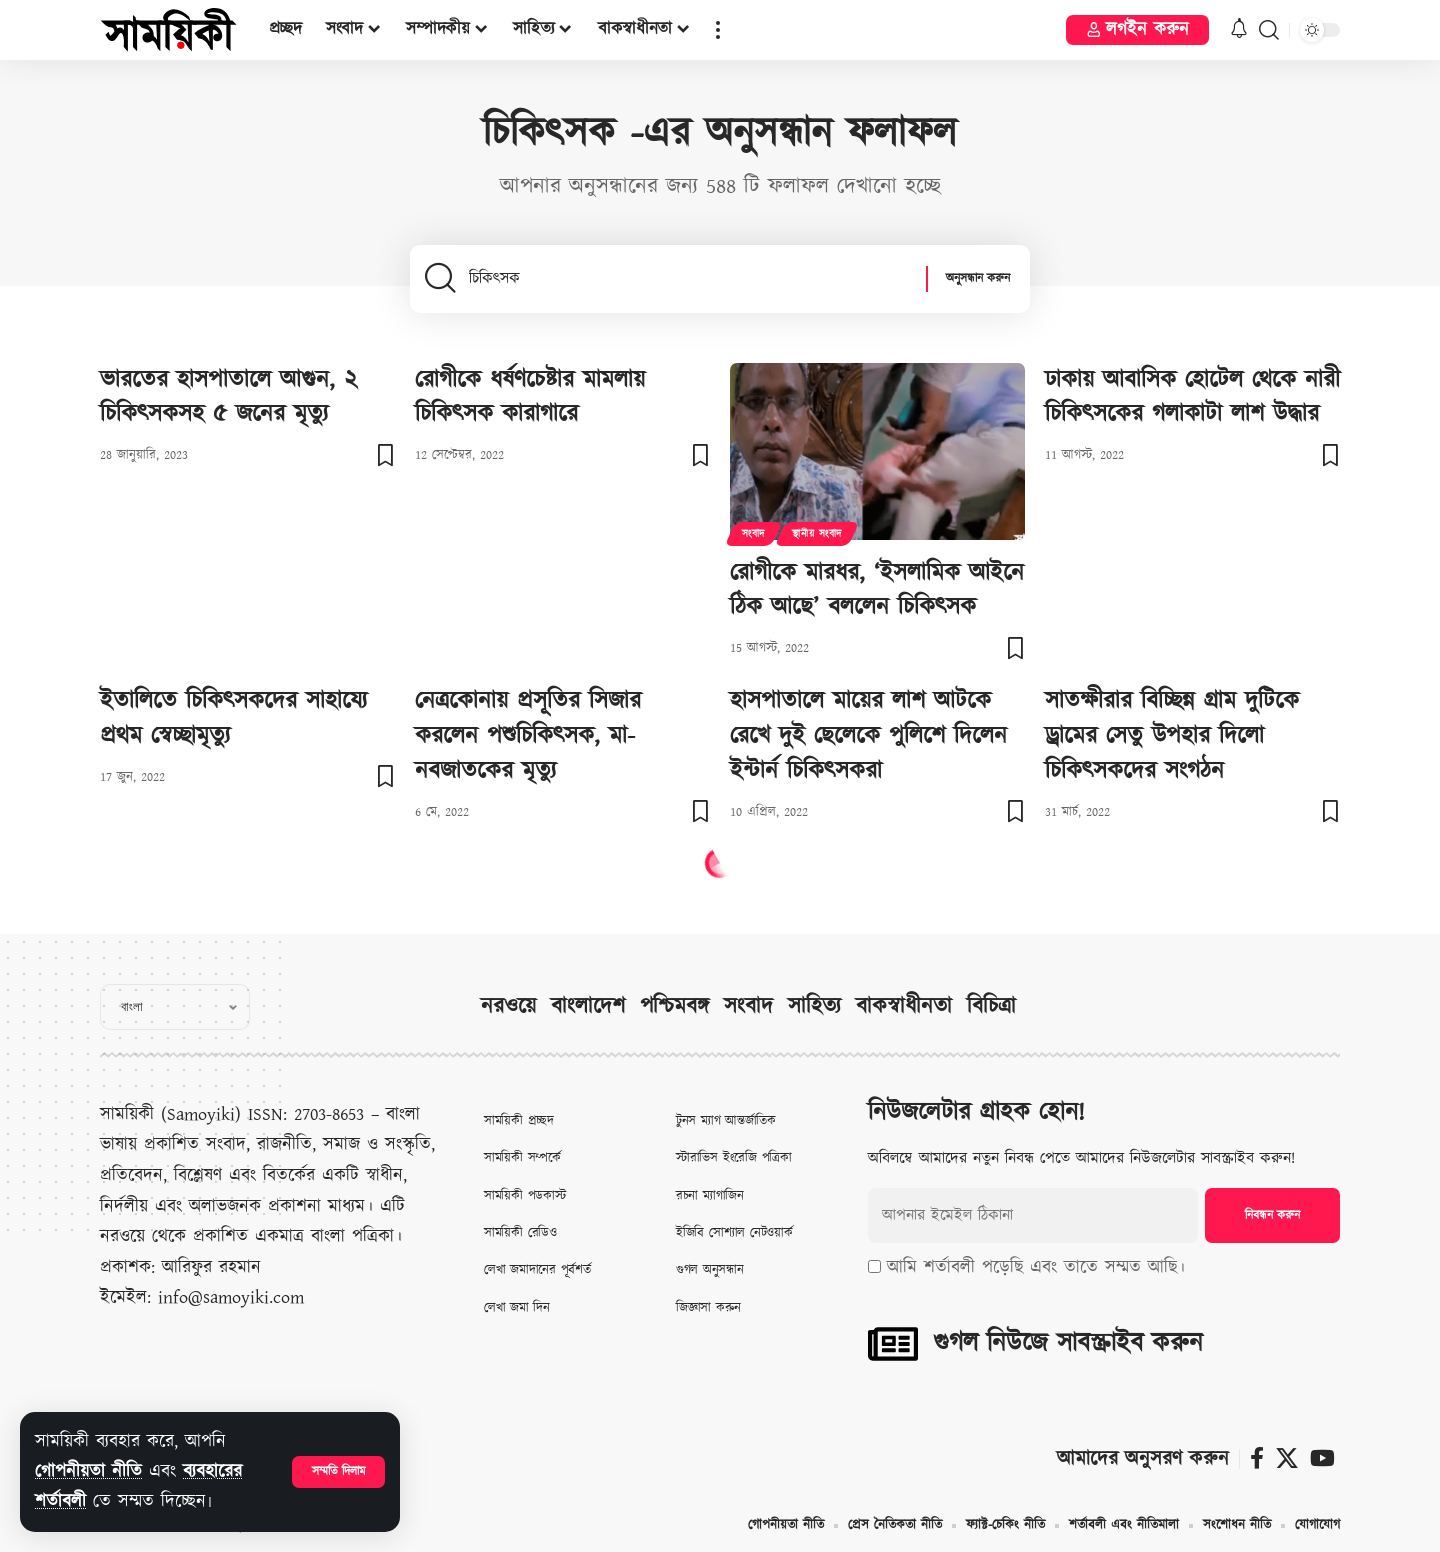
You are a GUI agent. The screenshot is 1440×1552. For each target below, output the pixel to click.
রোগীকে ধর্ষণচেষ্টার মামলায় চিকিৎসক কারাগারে (530, 397)
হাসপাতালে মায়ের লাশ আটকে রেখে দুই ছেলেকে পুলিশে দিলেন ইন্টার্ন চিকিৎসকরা (868, 736)
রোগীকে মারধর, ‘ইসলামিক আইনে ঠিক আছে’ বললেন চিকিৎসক (877, 590)
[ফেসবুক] (1257, 1458)
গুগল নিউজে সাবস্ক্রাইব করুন (1068, 1343)
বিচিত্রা (991, 1006)
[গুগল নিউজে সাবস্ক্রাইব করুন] (893, 1344)
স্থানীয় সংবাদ (817, 534)
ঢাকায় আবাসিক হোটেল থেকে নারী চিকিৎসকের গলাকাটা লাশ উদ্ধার (1192, 397)
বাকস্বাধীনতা (904, 1006)
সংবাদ (753, 534)
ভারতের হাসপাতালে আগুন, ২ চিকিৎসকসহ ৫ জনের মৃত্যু (228, 397)
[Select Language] (175, 1007)
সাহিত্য (814, 1006)
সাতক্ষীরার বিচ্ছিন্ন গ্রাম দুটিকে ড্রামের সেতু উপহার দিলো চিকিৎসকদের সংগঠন (1172, 736)
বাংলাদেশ (588, 1006)
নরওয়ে (508, 1006)
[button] (338, 1472)
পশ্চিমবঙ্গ (674, 1006)
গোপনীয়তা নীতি (88, 1471)
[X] (1287, 1458)
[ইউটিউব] (1322, 1458)
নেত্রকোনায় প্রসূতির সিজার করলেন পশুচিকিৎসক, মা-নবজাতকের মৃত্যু (528, 736)
